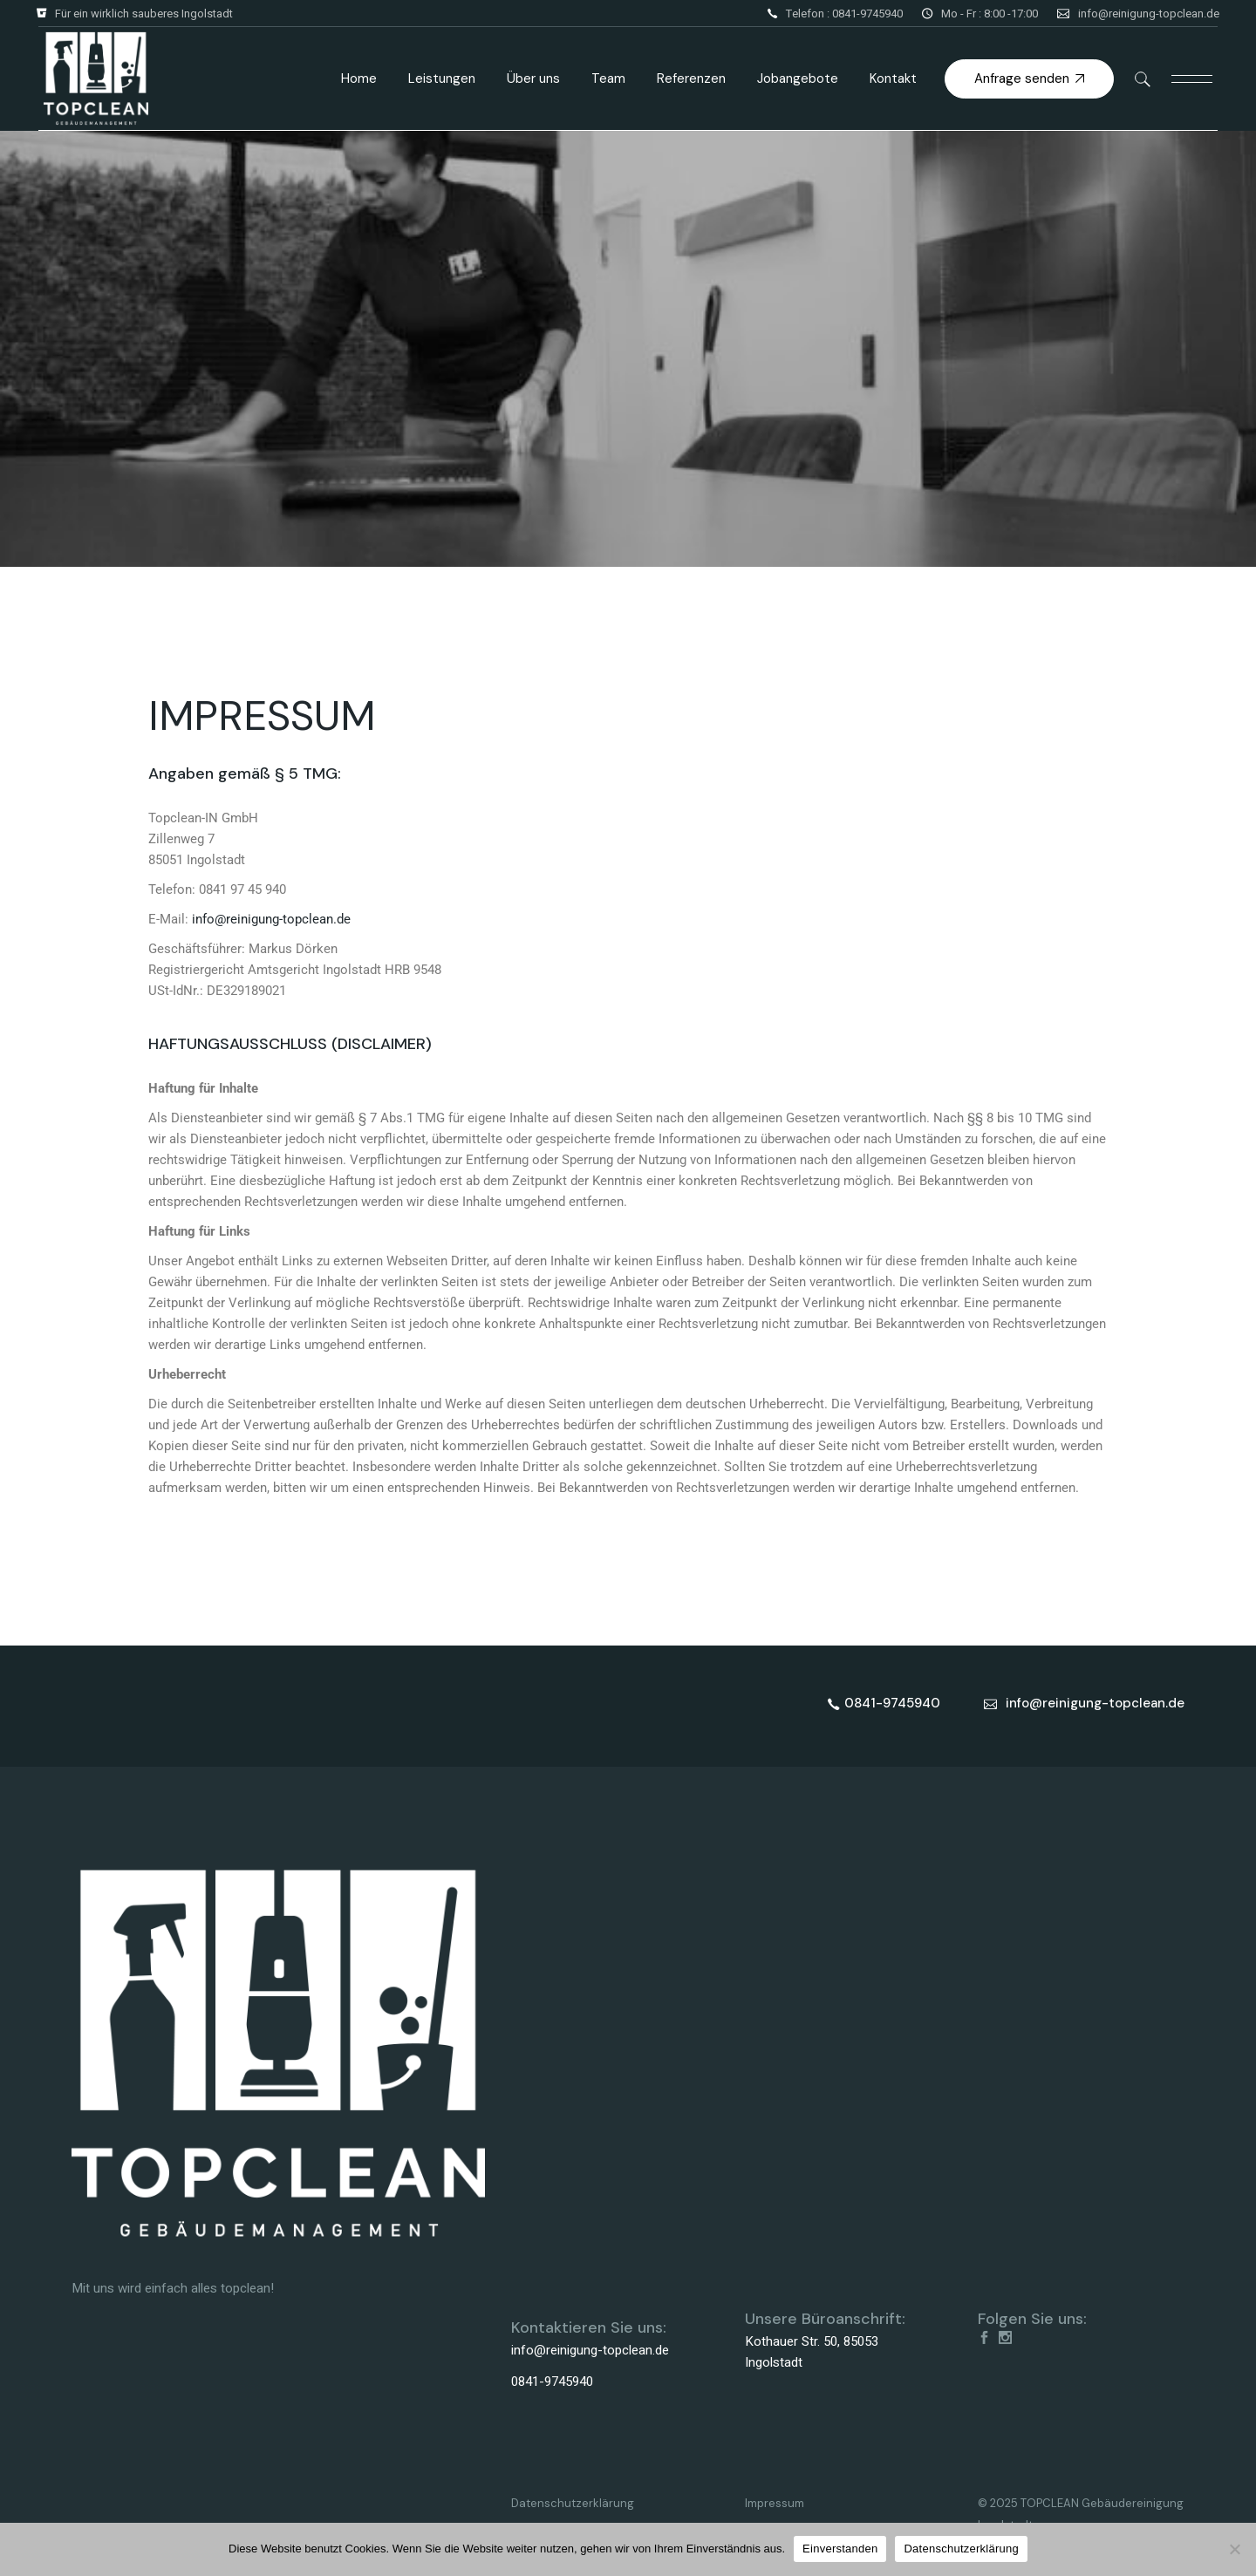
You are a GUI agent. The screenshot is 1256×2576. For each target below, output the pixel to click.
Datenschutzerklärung (572, 2503)
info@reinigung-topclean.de (1148, 13)
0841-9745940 (552, 2381)
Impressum (774, 2503)
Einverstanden (839, 2548)
